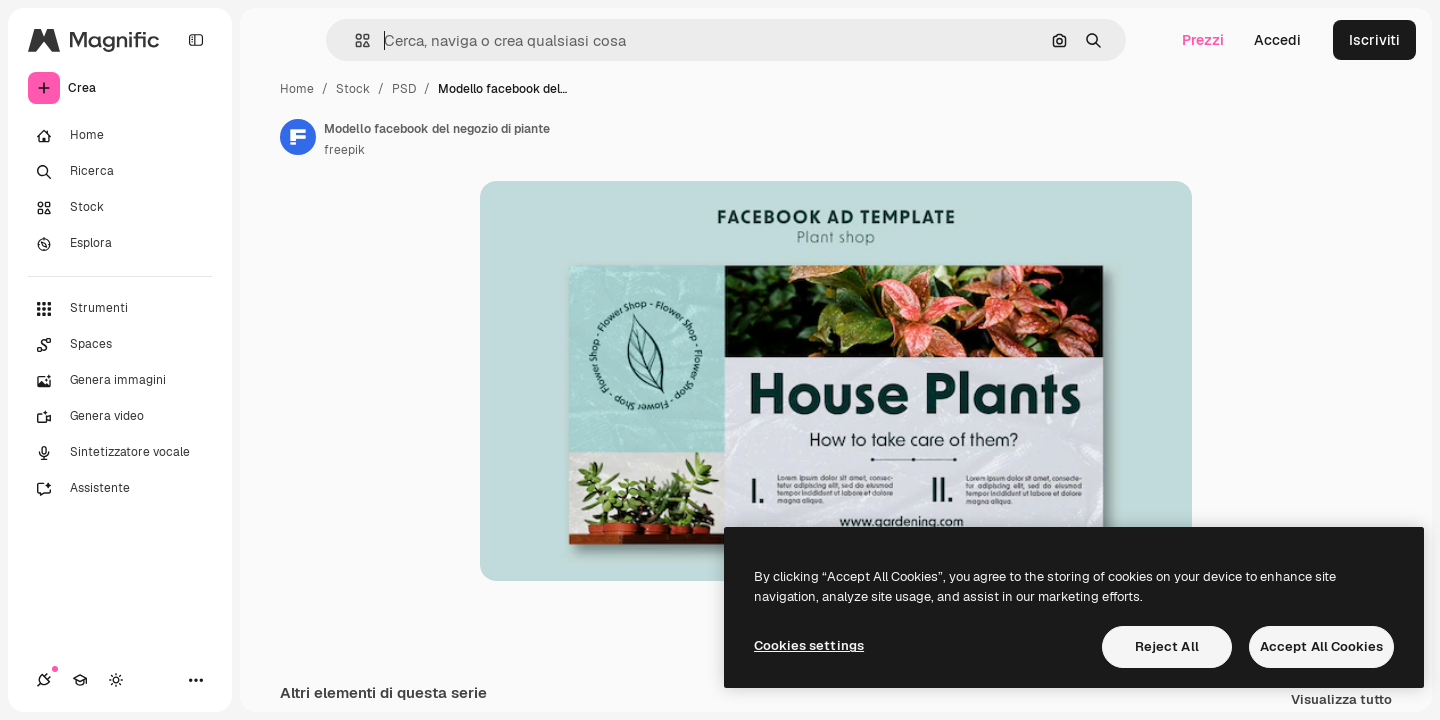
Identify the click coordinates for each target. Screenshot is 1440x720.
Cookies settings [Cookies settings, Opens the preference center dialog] (809, 645)
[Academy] (80, 680)
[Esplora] (120, 244)
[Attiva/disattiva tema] (116, 680)
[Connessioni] (44, 680)
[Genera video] (120, 417)
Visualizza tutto (1341, 700)
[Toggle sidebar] (196, 40)
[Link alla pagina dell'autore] (298, 137)
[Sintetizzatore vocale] (120, 453)
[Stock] (120, 208)
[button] (354, 40)
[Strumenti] (120, 309)
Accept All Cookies (1321, 646)
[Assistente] (120, 489)
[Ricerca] (120, 172)
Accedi (1277, 40)
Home (297, 89)
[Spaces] (120, 345)
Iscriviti (1374, 40)
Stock (353, 89)
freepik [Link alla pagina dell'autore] (344, 150)
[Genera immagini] (120, 381)
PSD (404, 89)
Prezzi (1203, 40)
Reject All (1167, 646)
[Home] (120, 136)
